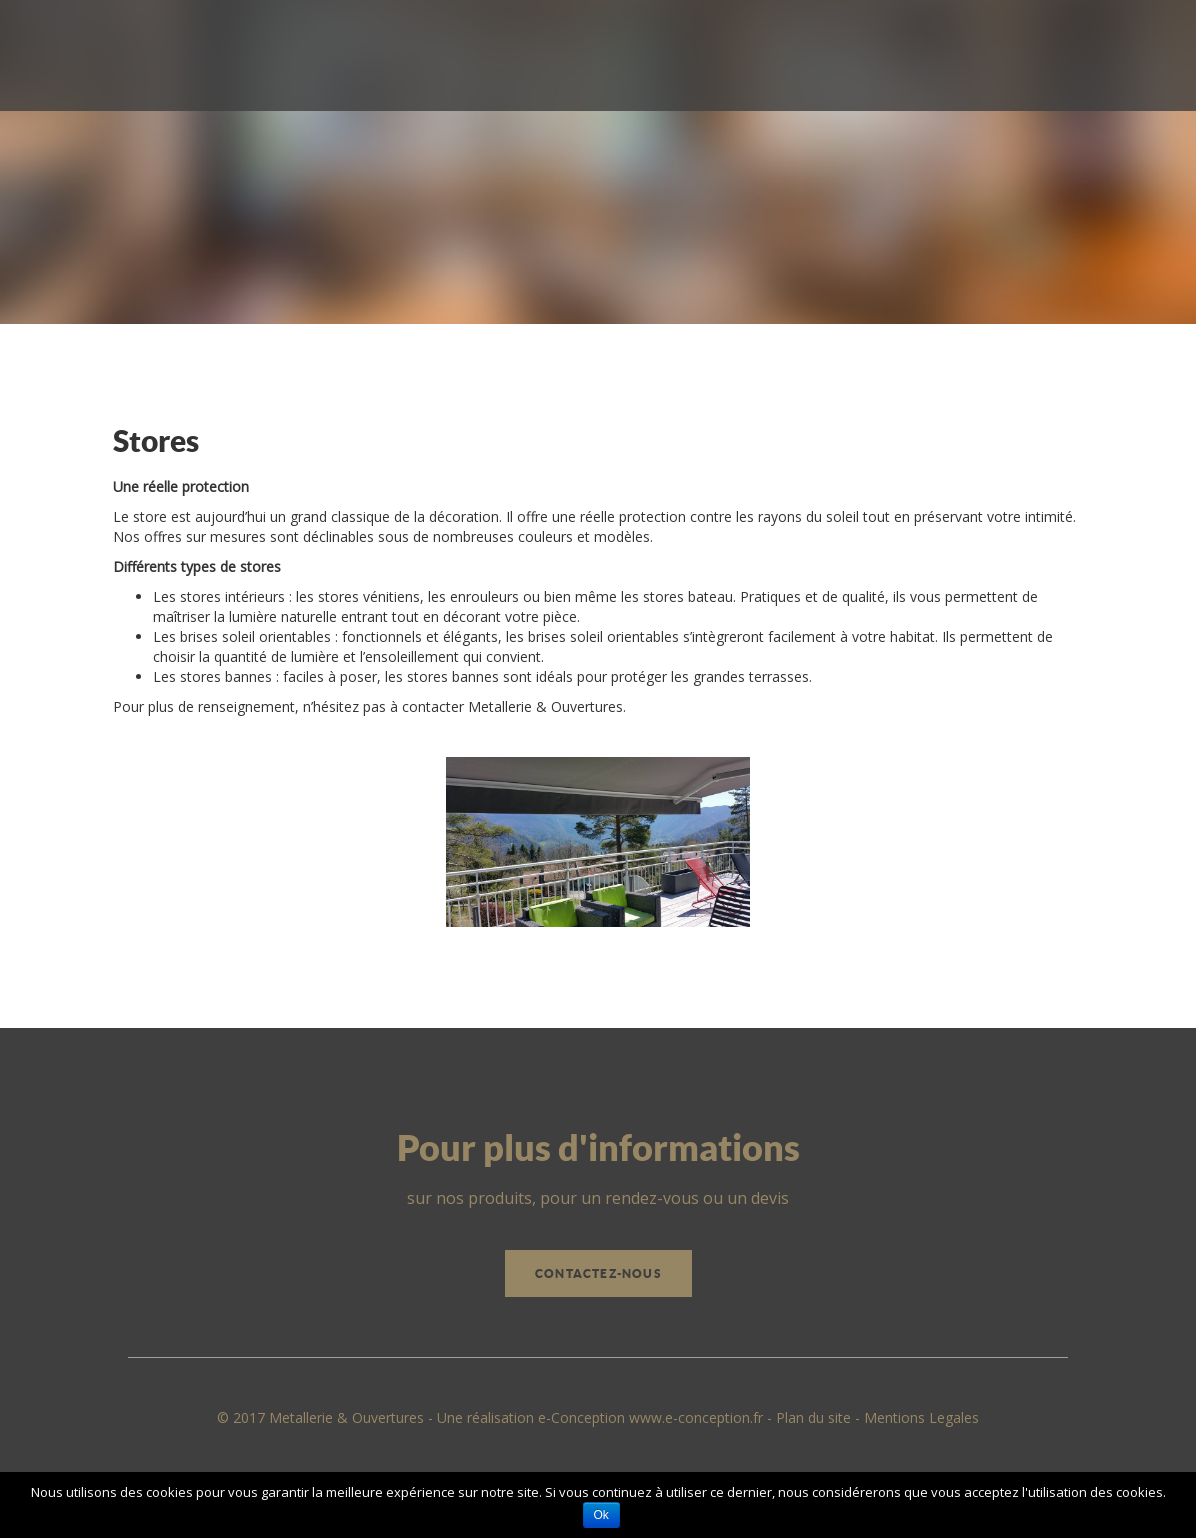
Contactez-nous (598, 1273)
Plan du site (813, 1417)
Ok (601, 1515)
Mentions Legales (921, 1417)
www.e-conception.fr (696, 1417)
